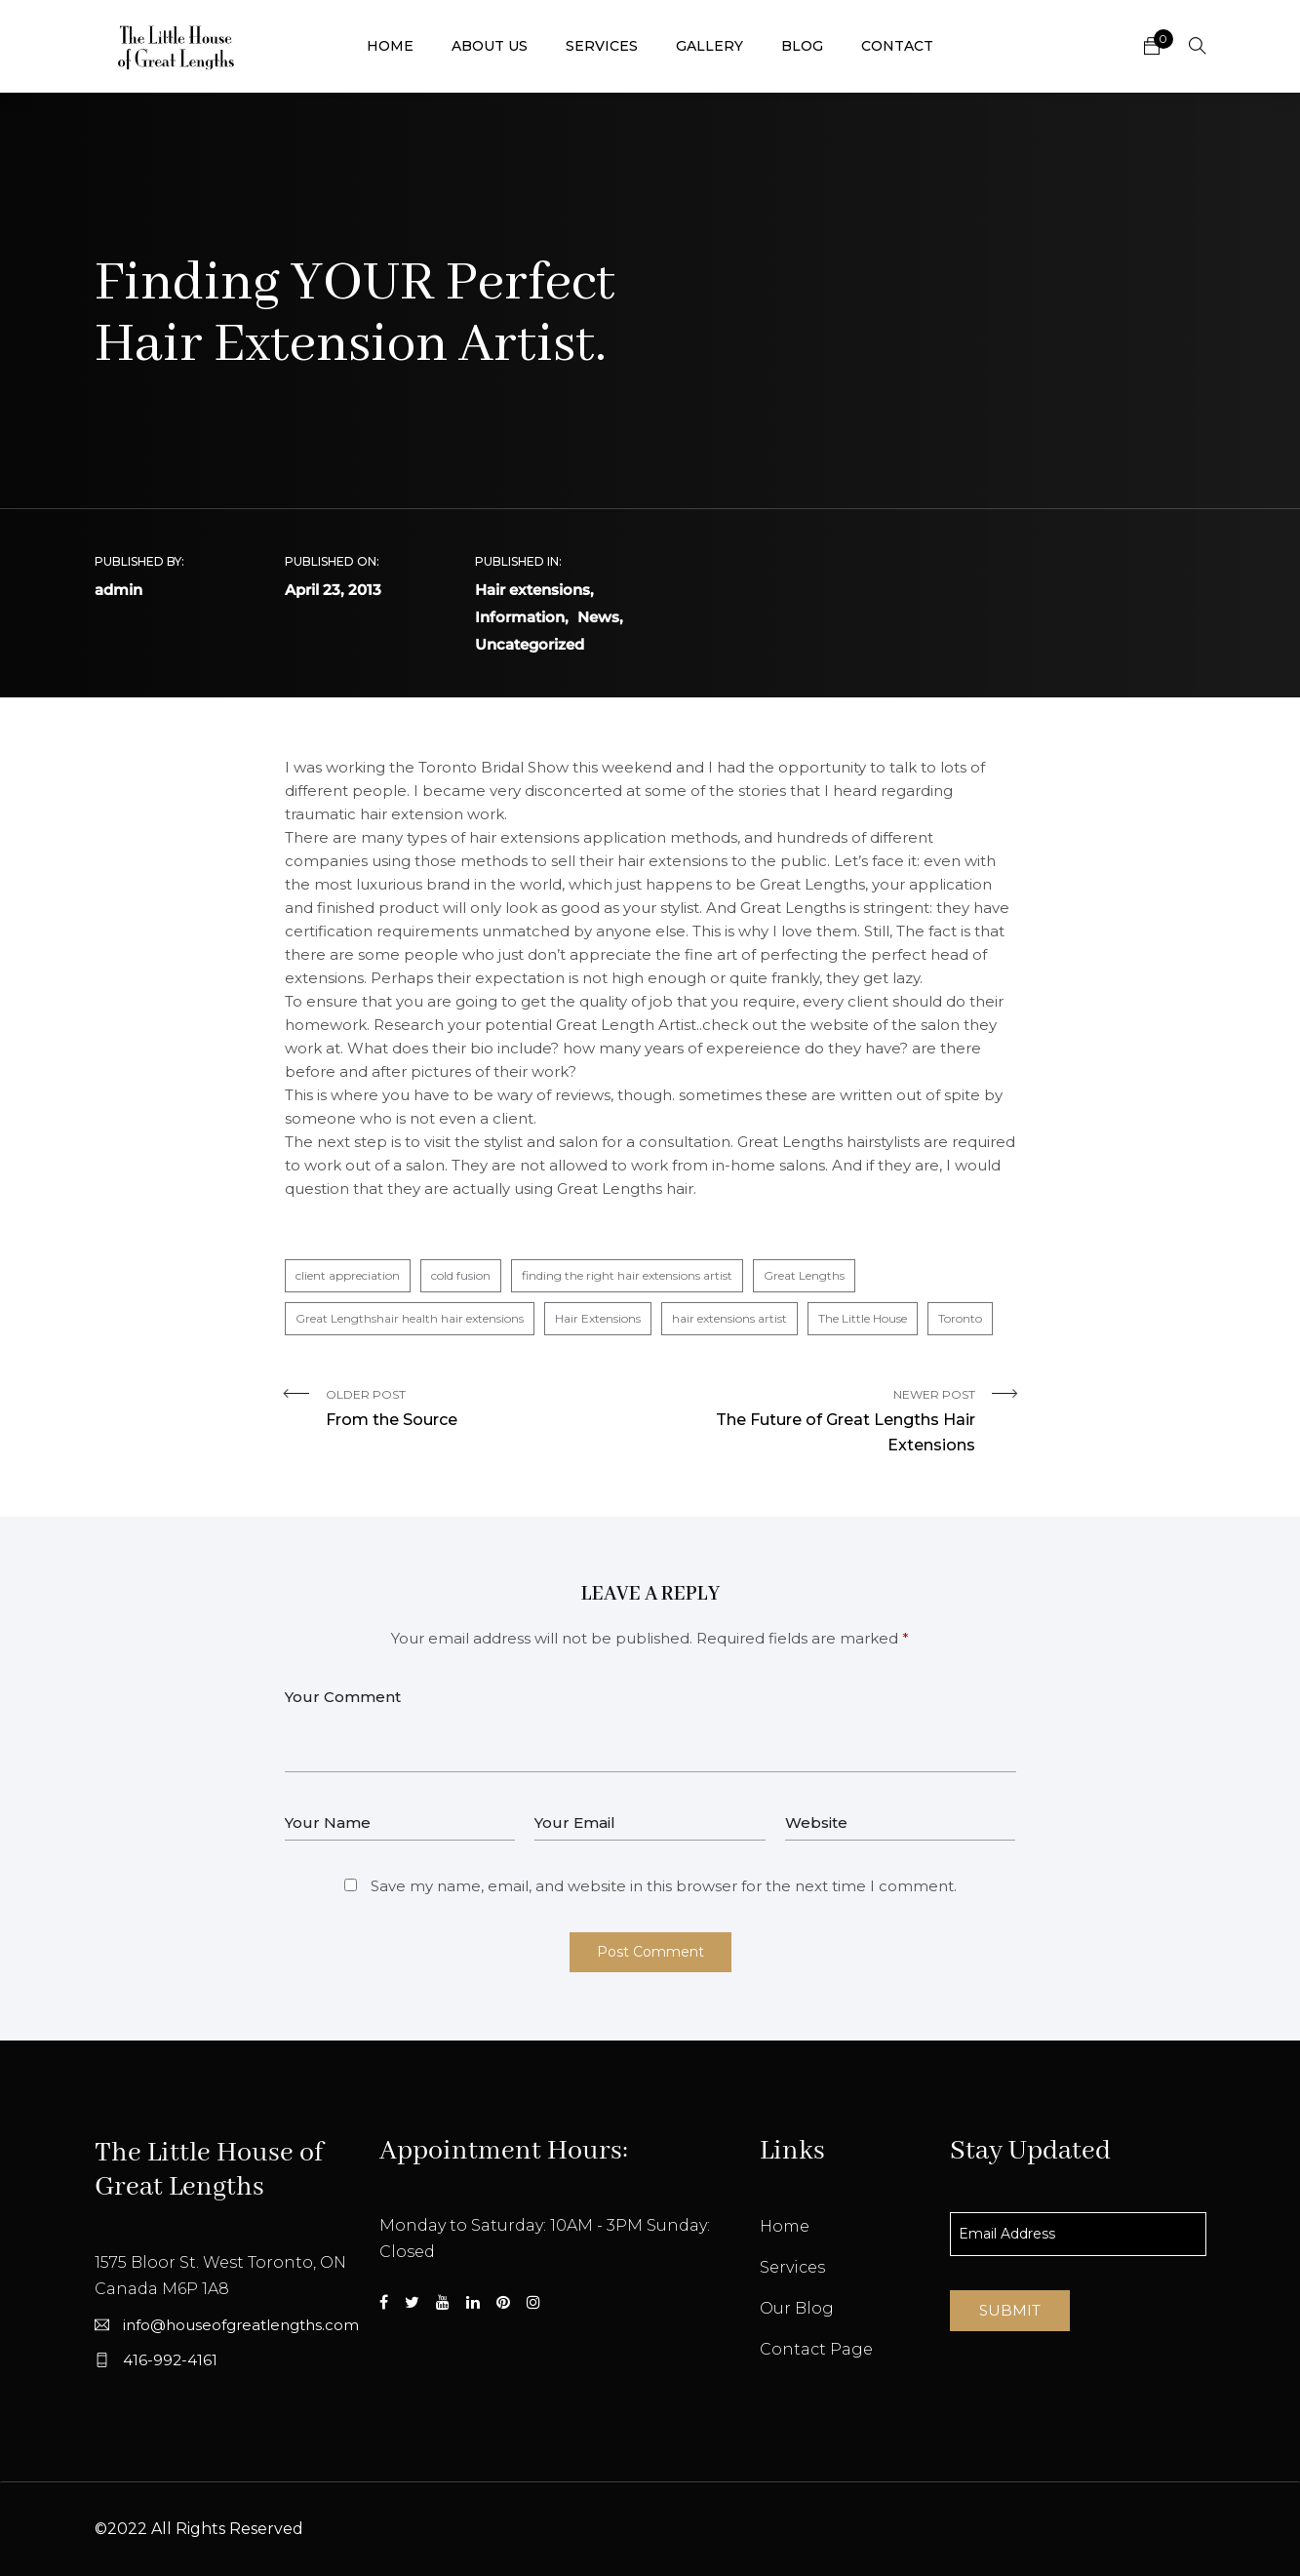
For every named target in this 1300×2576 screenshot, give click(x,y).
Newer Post (820, 1422)
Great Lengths (804, 1275)
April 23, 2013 (333, 589)
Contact (897, 46)
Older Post (481, 1410)
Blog (802, 46)
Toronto (960, 1318)
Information (520, 617)
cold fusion (461, 1275)
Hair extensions (532, 589)
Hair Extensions (598, 1318)
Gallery (709, 46)
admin (118, 589)
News (598, 617)
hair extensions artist (729, 1318)
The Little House (862, 1318)
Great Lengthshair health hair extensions (409, 1318)
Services (602, 46)
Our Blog (797, 2308)
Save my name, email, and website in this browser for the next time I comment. (664, 1886)
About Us (490, 46)
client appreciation (347, 1275)
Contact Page (816, 2349)
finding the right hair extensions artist (627, 1275)
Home (390, 46)
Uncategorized (529, 644)
